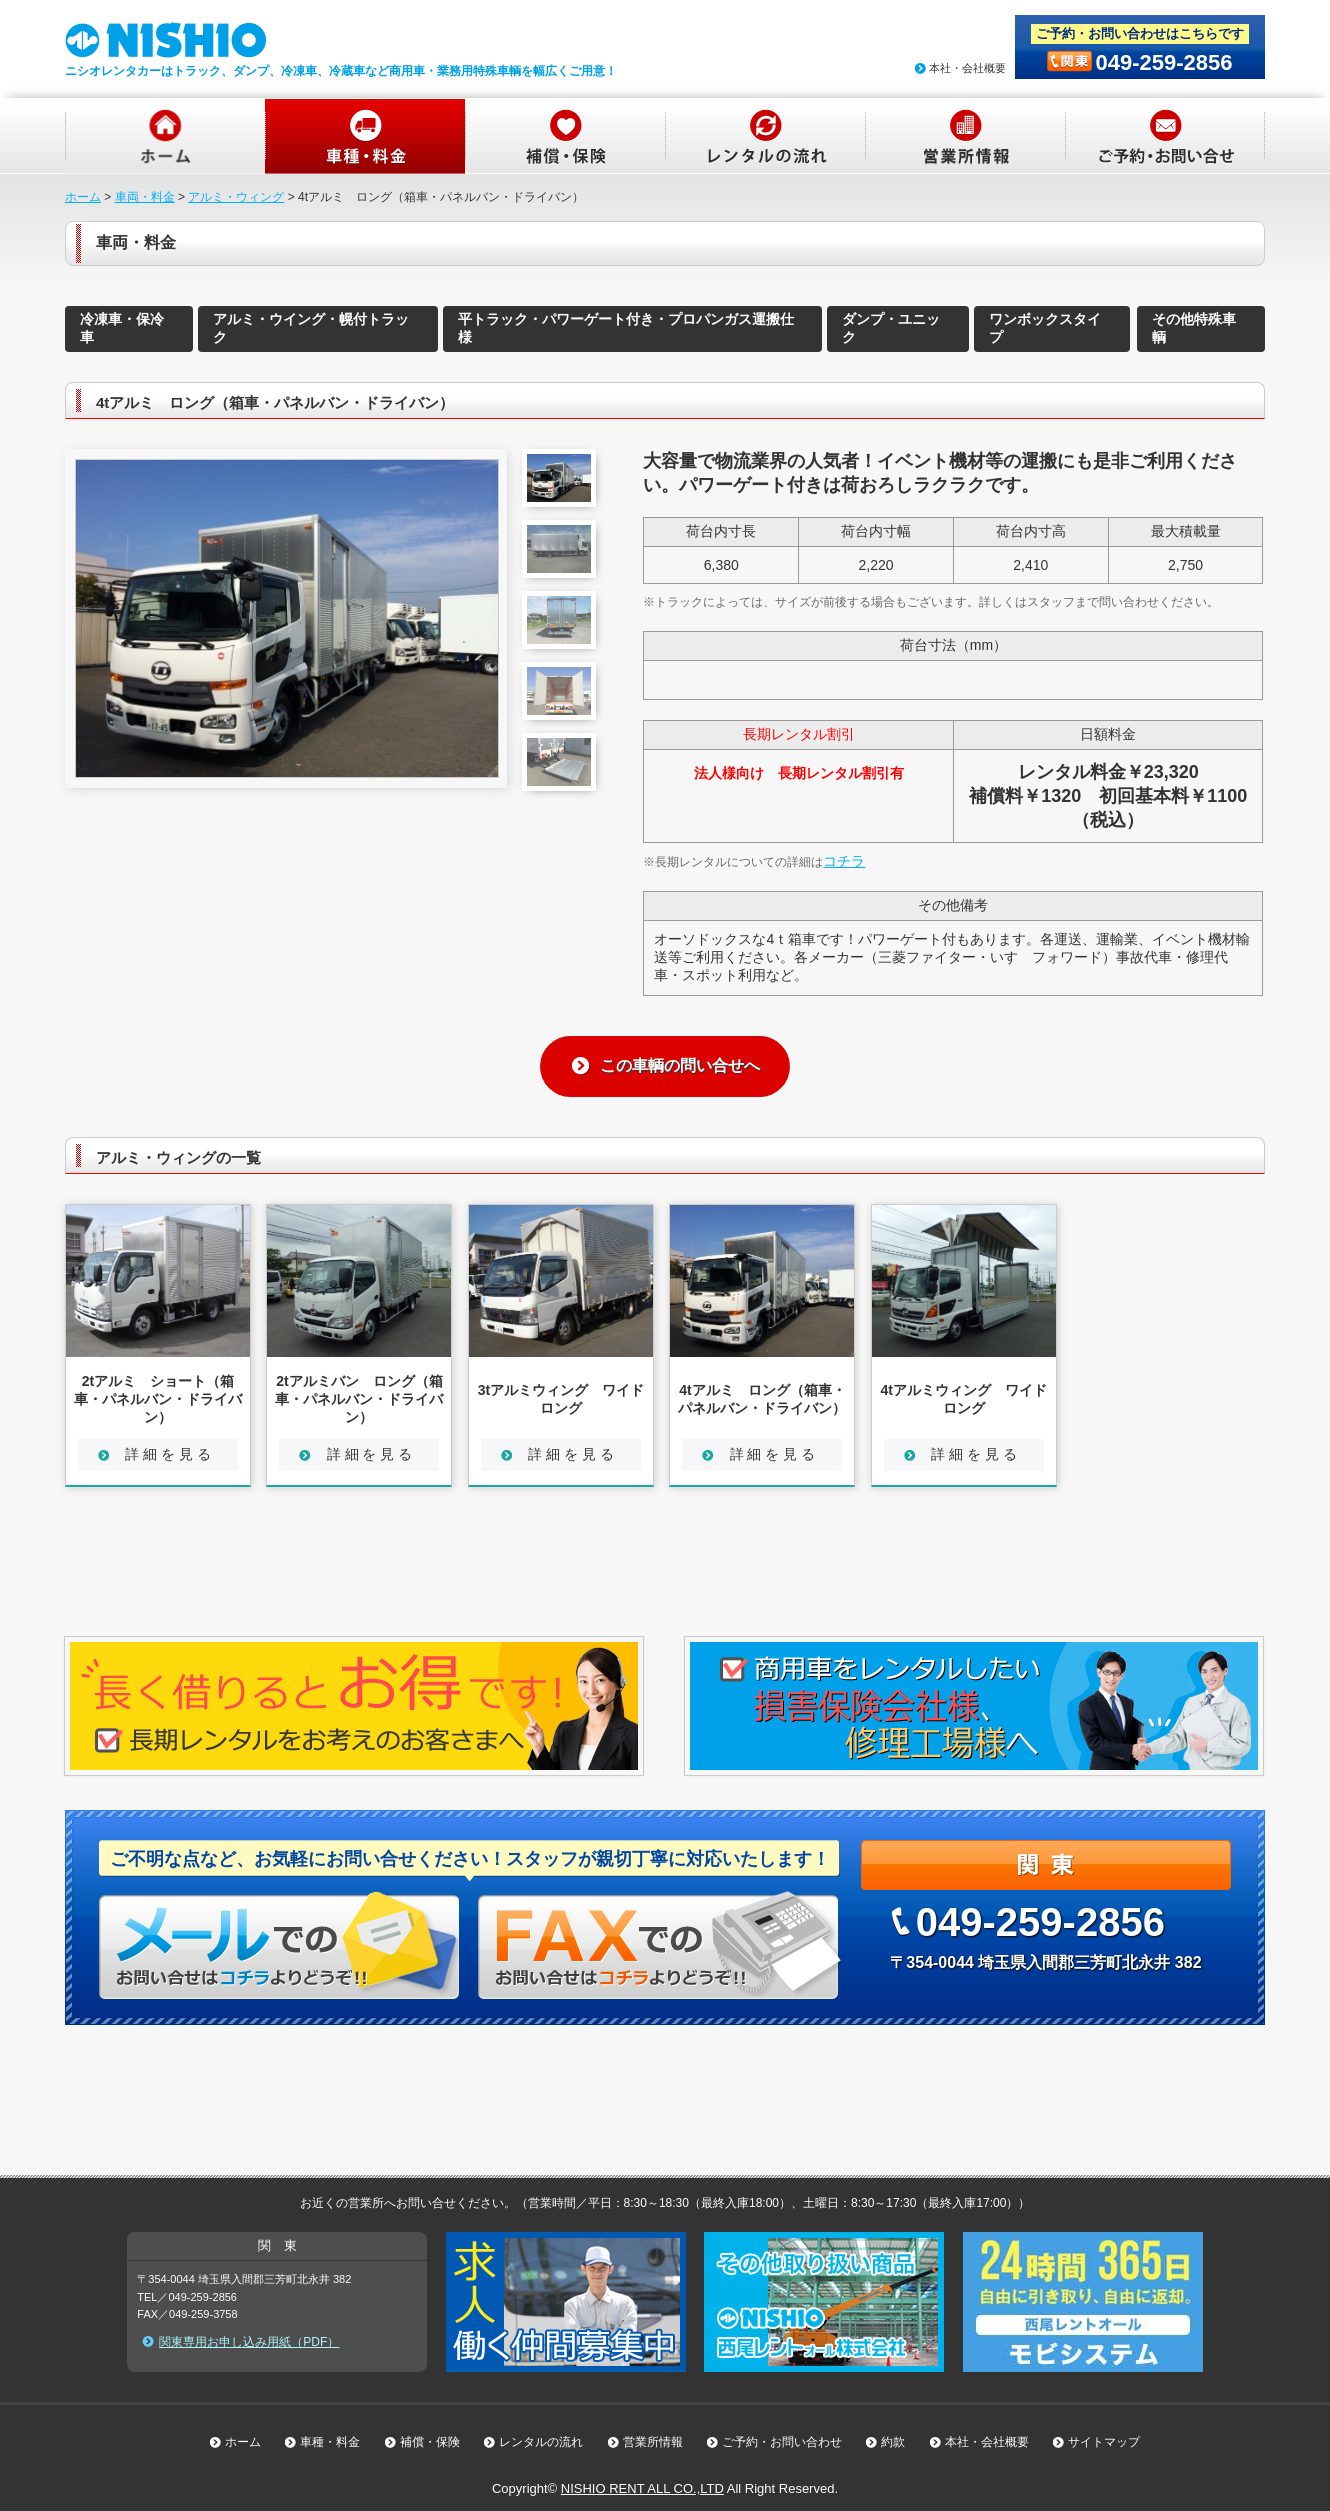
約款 (893, 2442)
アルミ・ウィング (236, 197)
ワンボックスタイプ (1045, 328)
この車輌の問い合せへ (680, 1065)
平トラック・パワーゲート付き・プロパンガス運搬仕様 (626, 328)
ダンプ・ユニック (891, 328)
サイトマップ (1104, 2442)
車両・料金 (145, 197)
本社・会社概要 (967, 68)
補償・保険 (430, 2442)
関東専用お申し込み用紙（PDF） (249, 2342)
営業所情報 (653, 2442)
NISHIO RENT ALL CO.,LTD (642, 2488)
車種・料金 (330, 2442)
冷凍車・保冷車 (122, 328)
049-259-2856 (1163, 62)
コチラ (844, 861)
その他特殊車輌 (1194, 328)
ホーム (83, 197)
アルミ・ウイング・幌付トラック (311, 328)
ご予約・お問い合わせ (782, 2442)
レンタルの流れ (541, 2442)
